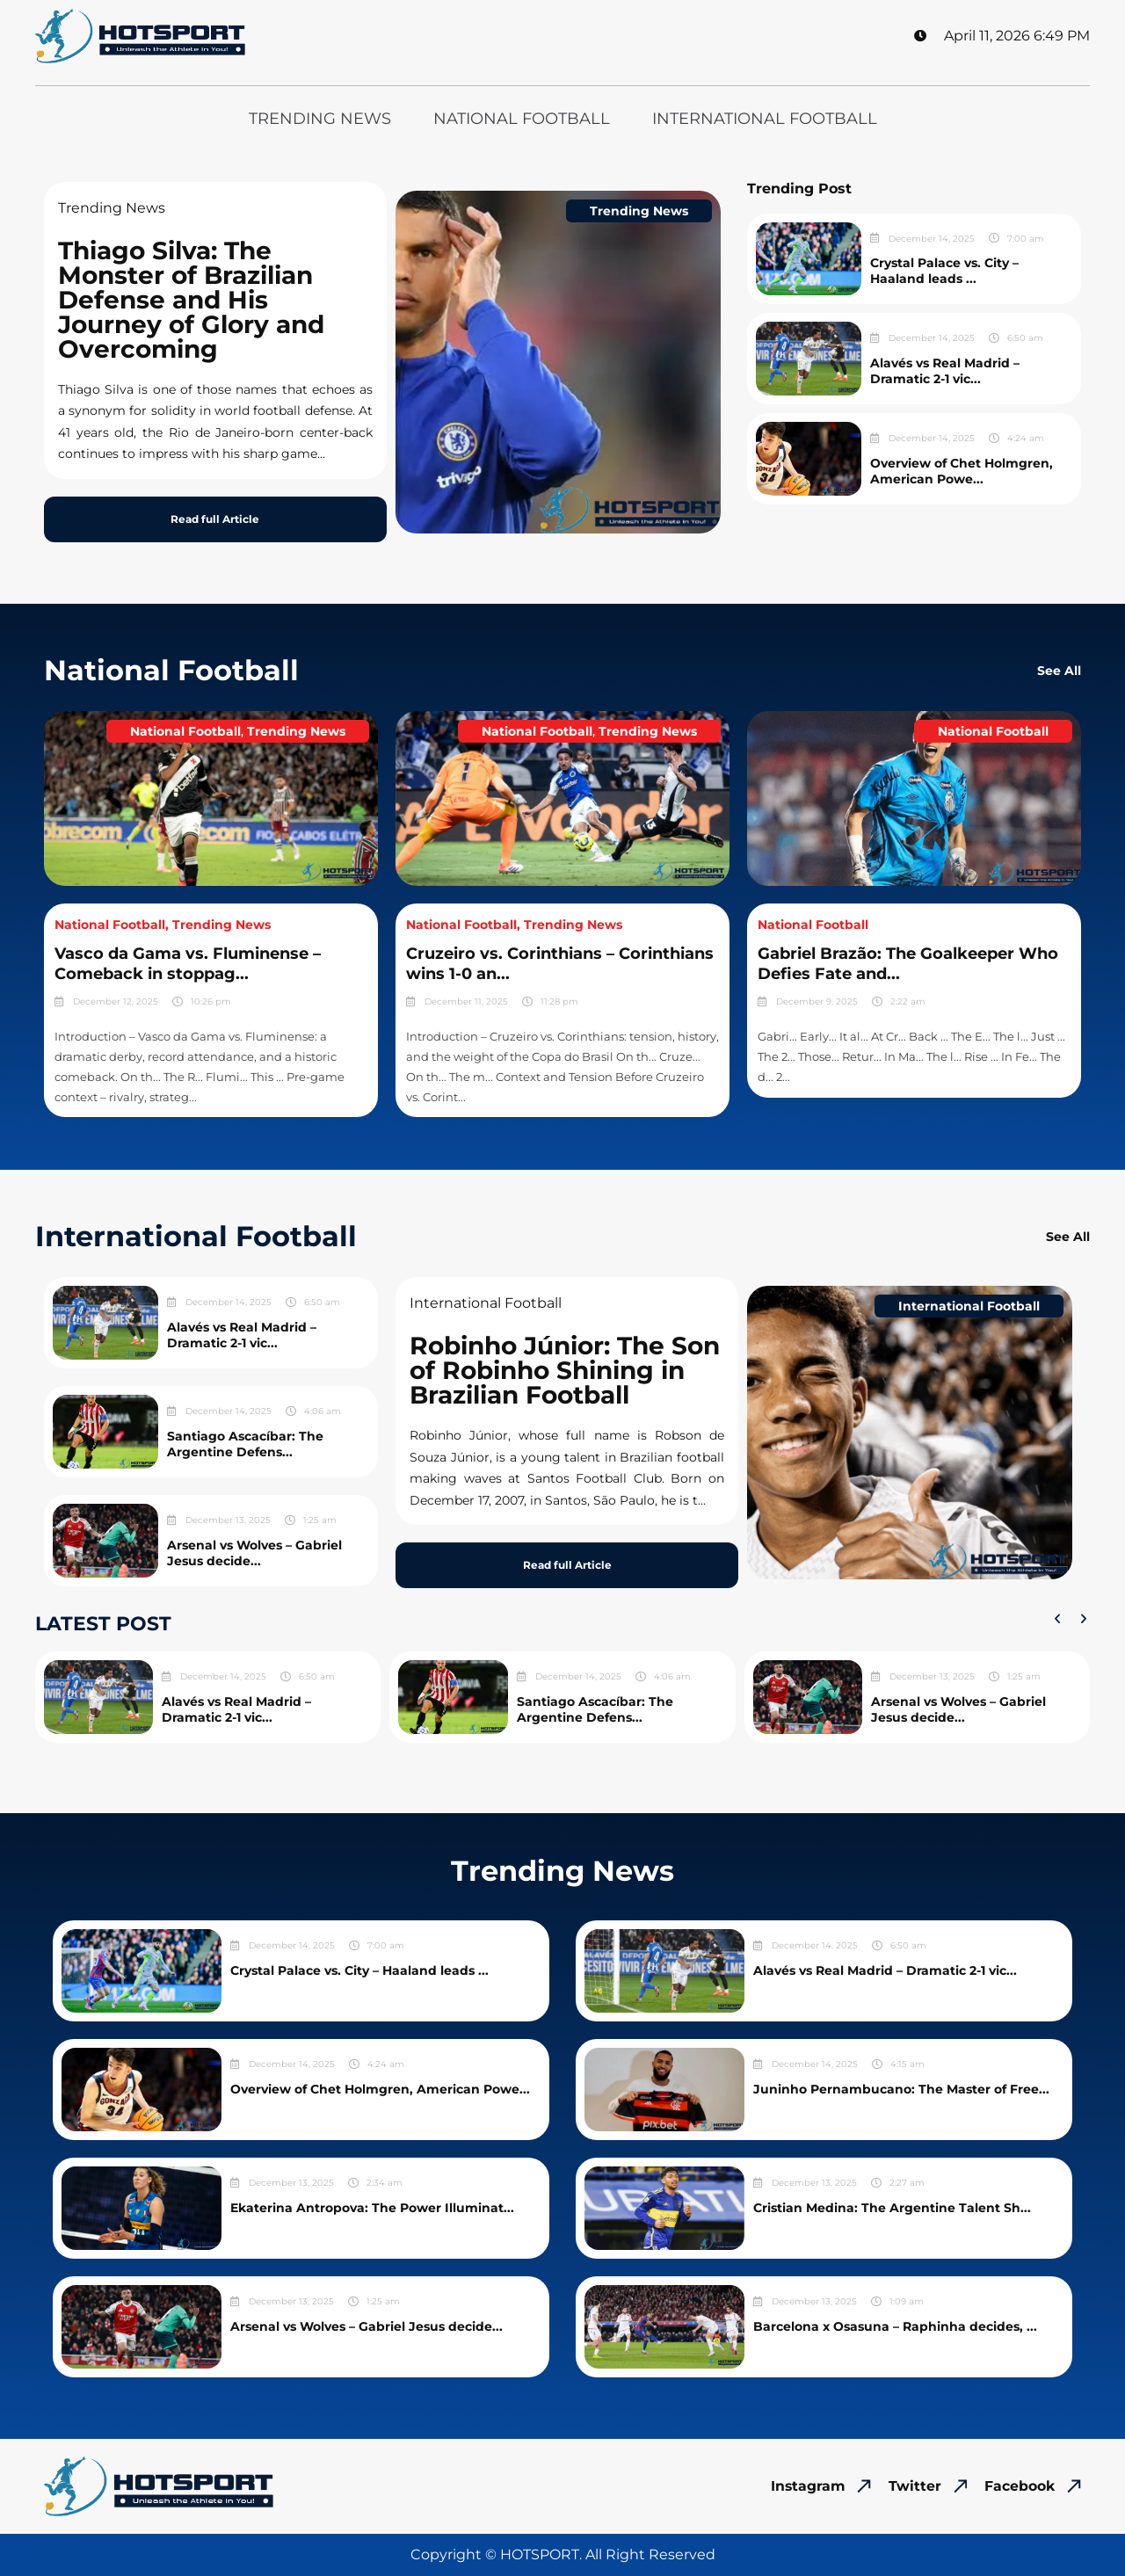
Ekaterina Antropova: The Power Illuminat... (372, 2208)
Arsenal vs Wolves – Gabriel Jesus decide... (254, 1553)
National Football (521, 118)
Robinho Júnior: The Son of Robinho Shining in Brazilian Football (565, 1370)
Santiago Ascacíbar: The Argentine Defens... (245, 1444)
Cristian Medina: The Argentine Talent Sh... (892, 2208)
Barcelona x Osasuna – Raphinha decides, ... (895, 2326)
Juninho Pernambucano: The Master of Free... (901, 2089)
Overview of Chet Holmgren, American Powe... (961, 471)
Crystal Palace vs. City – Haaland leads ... (944, 271)
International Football (764, 118)
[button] (1057, 1619)
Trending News (320, 118)
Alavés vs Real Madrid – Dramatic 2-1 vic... (945, 371)
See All (1059, 670)
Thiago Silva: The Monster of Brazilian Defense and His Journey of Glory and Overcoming (191, 300)
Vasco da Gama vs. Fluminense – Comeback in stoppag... (187, 963)
